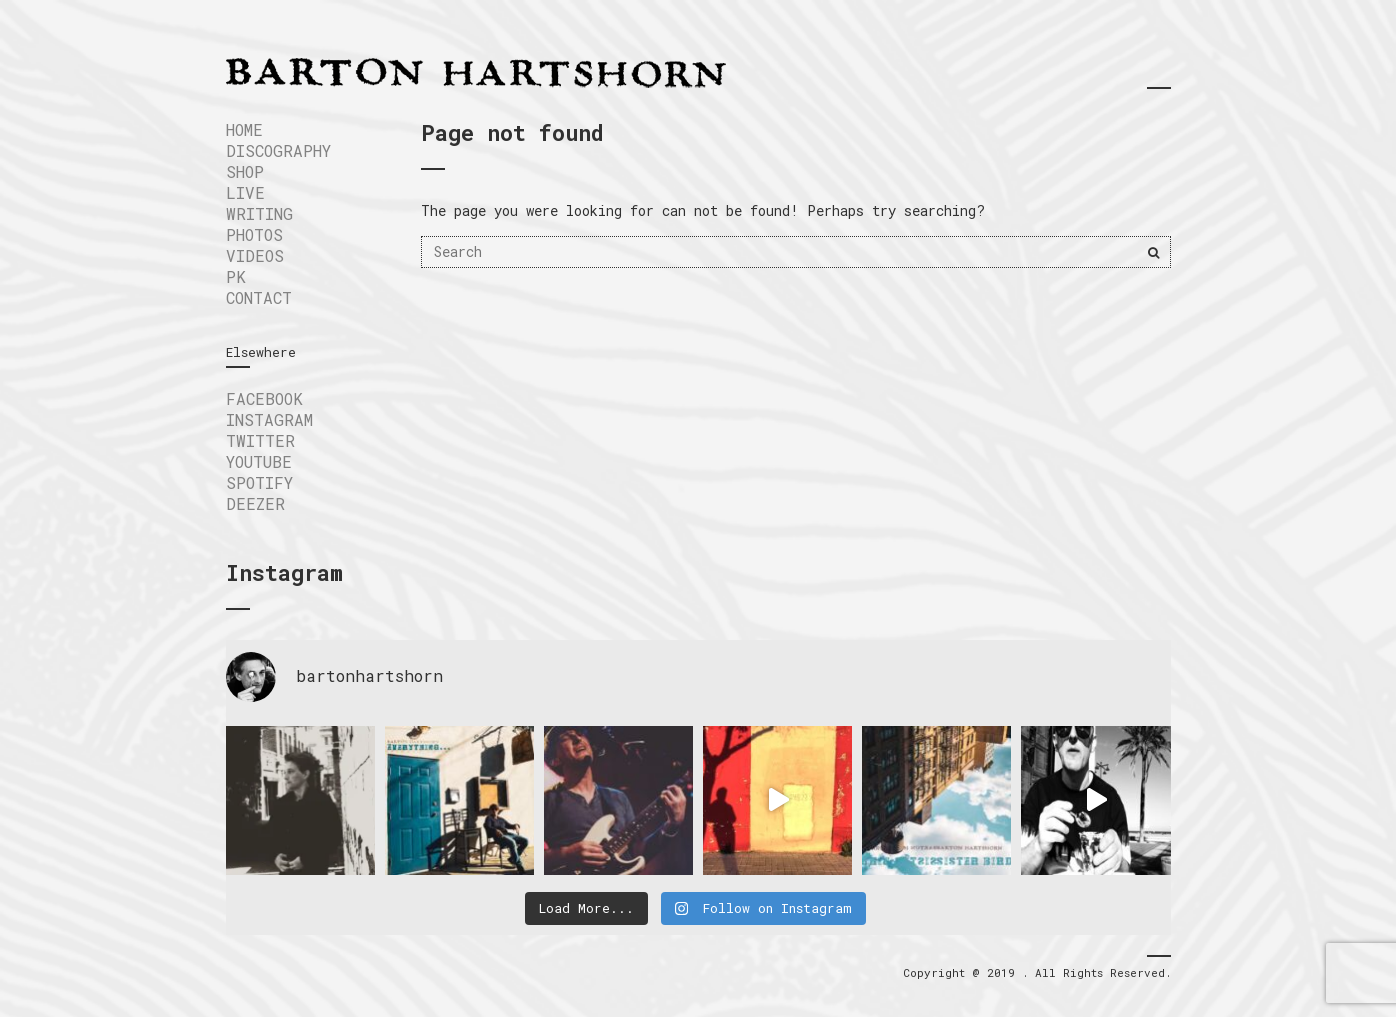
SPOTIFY (259, 482)
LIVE (245, 192)
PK (236, 276)
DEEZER (255, 503)
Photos (254, 234)
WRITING (259, 213)
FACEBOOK (264, 398)
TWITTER (260, 440)
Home (244, 129)
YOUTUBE (259, 461)
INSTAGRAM (269, 419)
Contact (259, 297)
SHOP (245, 171)
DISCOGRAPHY (278, 150)
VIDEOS (255, 255)
